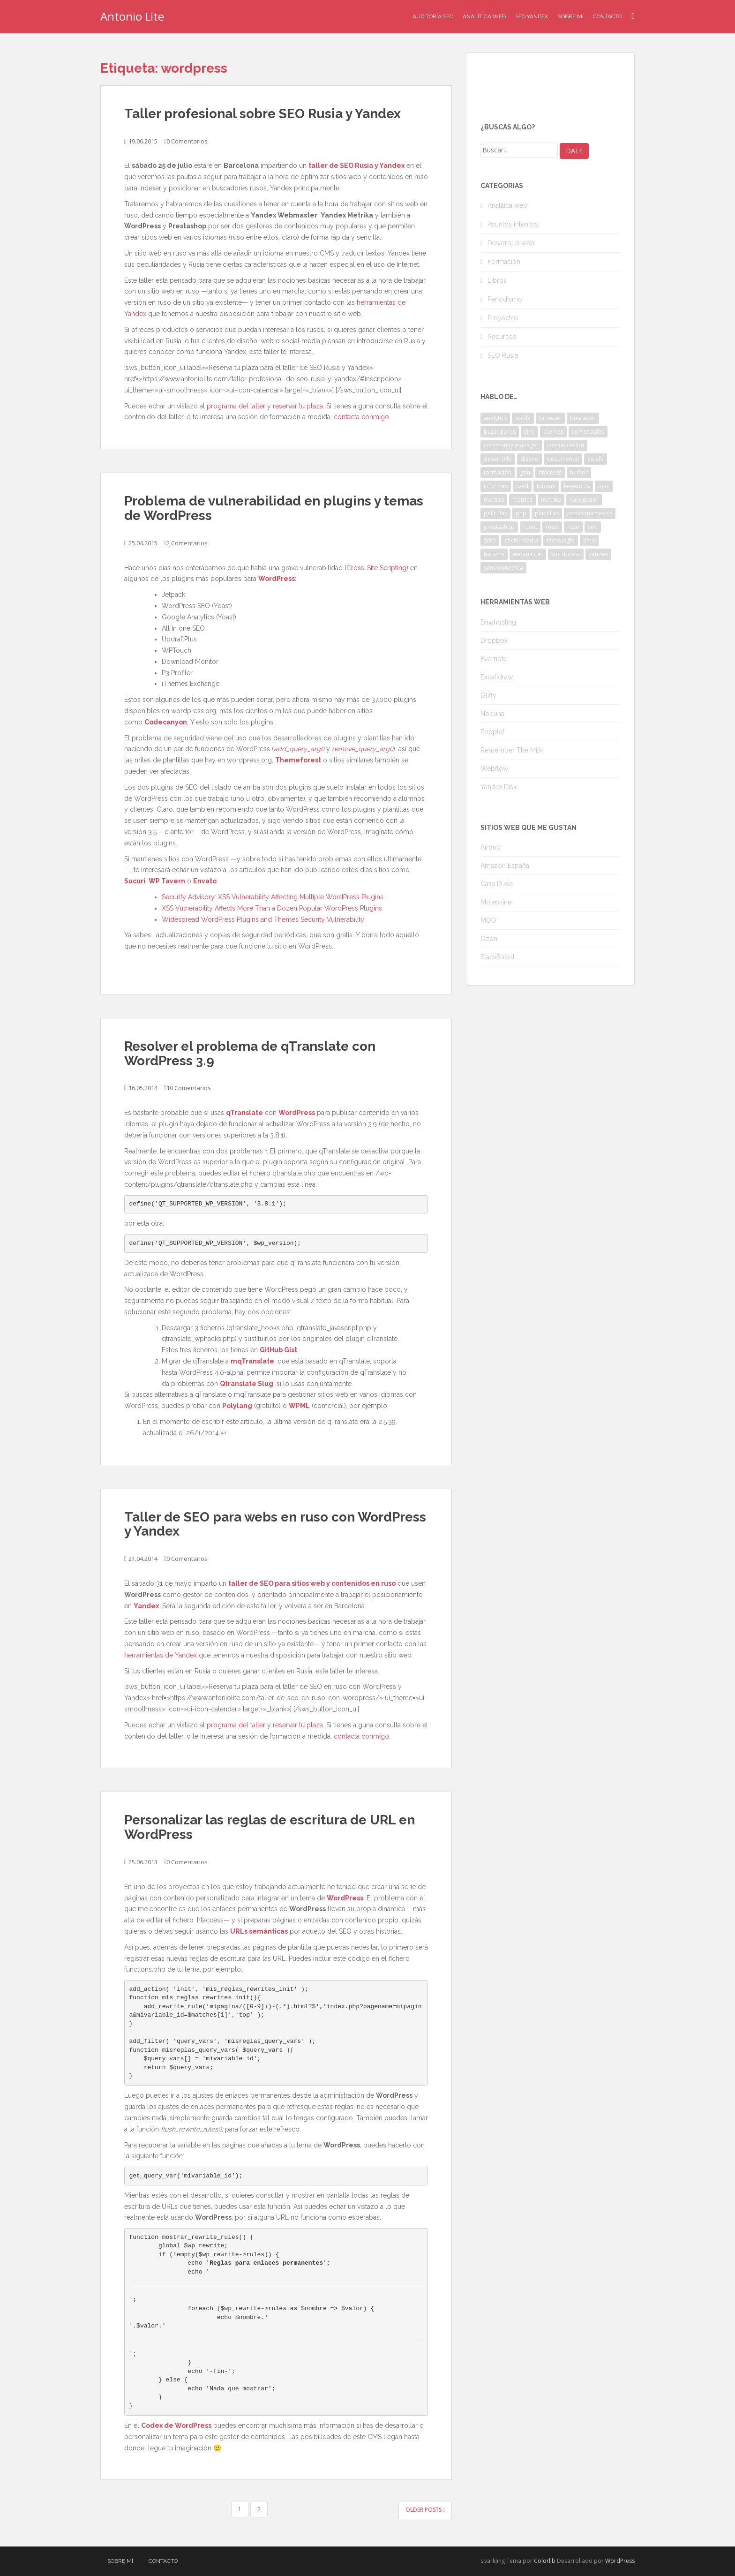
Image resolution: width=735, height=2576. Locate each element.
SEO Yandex (531, 16)
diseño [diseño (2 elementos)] (529, 459)
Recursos (502, 336)
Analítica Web (484, 16)
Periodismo (505, 299)
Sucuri (134, 881)
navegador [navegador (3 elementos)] (584, 500)
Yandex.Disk (498, 787)
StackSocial (497, 957)
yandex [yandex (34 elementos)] (598, 554)
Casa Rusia (496, 884)
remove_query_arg (361, 749)
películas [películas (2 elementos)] (495, 513)
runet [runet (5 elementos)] (530, 527)
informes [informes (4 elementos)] (496, 486)
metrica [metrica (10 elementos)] (522, 500)
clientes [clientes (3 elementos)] (553, 432)
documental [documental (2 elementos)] (563, 459)
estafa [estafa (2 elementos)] (595, 459)
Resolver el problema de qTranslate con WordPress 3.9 (249, 1054)
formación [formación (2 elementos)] (497, 472)
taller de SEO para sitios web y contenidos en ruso (312, 1583)
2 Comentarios (187, 543)
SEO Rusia (503, 355)
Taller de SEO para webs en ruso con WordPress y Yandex (275, 1524)
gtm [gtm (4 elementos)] (525, 472)
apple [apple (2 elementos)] (523, 418)
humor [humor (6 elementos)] (579, 472)
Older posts (425, 2510)
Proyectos (503, 318)
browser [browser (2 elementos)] (550, 418)
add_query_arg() (299, 749)
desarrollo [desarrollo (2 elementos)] (498, 459)
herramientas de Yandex (160, 1655)
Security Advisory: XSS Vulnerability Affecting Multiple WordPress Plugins (272, 897)
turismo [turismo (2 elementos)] (494, 554)
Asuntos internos (513, 224)
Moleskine (495, 902)
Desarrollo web (511, 243)
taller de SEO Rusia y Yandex (356, 165)
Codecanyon (165, 722)
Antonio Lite (132, 16)
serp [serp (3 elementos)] (490, 540)
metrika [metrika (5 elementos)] (551, 500)
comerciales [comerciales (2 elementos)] (588, 432)
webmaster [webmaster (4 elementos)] (528, 554)
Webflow (494, 768)
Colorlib (544, 2561)
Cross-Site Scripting (376, 568)
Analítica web (507, 205)
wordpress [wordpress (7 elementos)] (565, 554)
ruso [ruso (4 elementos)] (573, 527)
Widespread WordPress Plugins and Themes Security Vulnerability (263, 919)
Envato (205, 881)
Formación (504, 261)
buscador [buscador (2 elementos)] (583, 418)
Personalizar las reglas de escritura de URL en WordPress (269, 1827)
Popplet (492, 732)
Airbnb (490, 847)
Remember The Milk (511, 750)
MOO (488, 920)
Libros (497, 280)
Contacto (607, 16)
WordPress (276, 578)
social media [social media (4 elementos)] (521, 540)
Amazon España (504, 865)
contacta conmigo (361, 417)
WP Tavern (167, 881)
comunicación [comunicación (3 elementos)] (565, 445)
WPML (299, 1405)
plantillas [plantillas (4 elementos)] (547, 513)
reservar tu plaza (298, 406)
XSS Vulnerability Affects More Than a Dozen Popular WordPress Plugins (272, 908)
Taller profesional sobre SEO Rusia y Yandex (262, 113)
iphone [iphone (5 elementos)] (546, 486)
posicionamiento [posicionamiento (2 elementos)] (589, 513)
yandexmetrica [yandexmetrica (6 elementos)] (503, 568)
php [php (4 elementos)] (521, 513)
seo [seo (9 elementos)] (593, 527)
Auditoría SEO (432, 16)
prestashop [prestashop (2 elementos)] (499, 527)
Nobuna (492, 713)
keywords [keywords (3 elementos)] (577, 486)
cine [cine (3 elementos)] (529, 432)
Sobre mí (571, 16)
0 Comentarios (187, 141)
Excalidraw (496, 677)
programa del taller (236, 406)
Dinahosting (498, 622)
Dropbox (494, 640)
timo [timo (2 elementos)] (589, 540)
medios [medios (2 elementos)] (494, 500)
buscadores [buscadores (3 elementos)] (500, 432)
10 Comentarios (188, 1088)
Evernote (493, 659)
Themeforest (298, 760)
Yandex (146, 1606)
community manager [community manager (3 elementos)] (511, 445)
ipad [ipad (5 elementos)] (522, 486)
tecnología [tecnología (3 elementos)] (561, 540)
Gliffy (488, 695)
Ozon (488, 938)
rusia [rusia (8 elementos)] (552, 527)
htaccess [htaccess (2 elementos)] (550, 472)
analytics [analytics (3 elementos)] (495, 418)
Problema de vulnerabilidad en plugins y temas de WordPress (273, 508)
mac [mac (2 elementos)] (603, 486)
